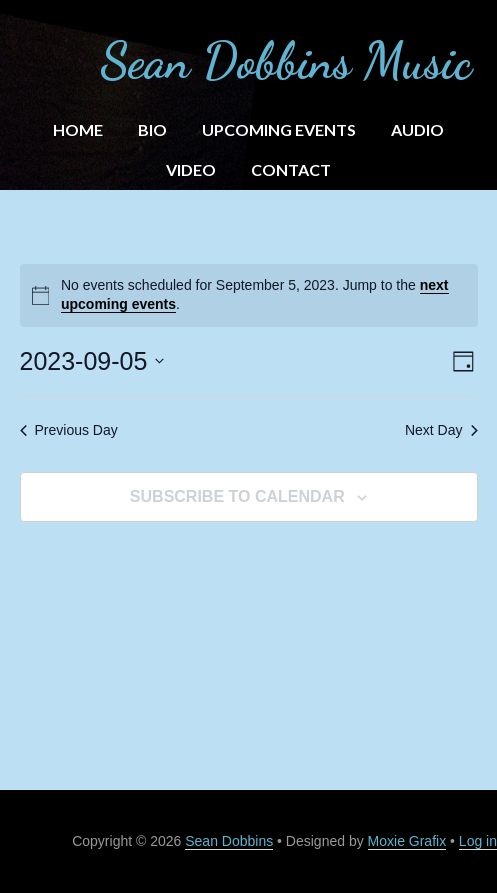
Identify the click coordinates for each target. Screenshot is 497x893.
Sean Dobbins (229, 841)
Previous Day (69, 430)
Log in (478, 841)
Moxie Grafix (407, 841)
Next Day (441, 430)
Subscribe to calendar (237, 496)
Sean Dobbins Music (286, 61)
